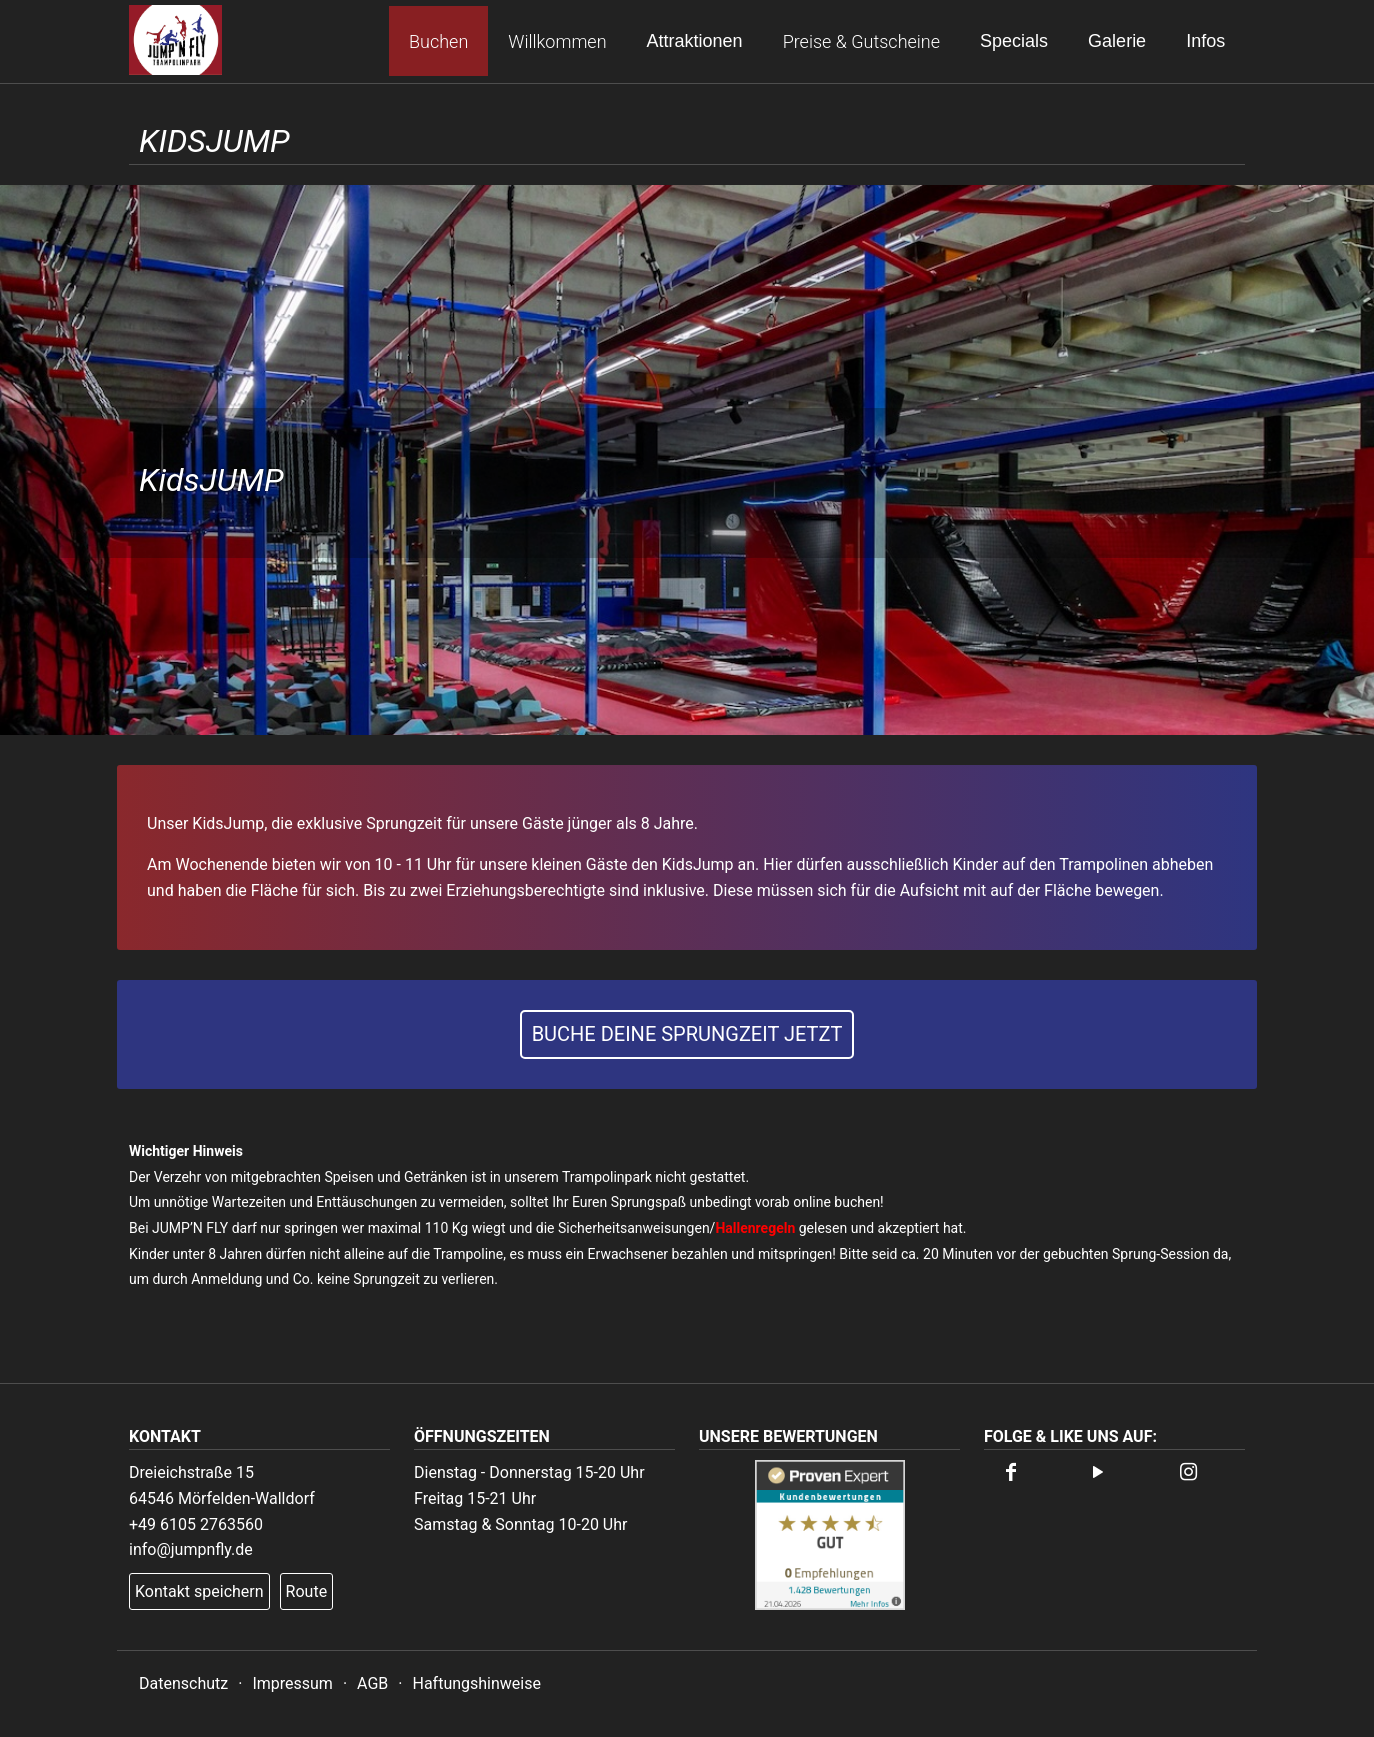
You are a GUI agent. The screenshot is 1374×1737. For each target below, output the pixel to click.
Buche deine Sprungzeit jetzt (687, 1034)
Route (307, 1591)
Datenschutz (183, 1683)
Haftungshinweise (476, 1683)
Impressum (292, 1683)
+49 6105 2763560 (196, 1524)
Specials (1014, 41)
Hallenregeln (755, 1228)
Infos (1205, 41)
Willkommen (557, 41)
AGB (372, 1683)
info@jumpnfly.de (191, 1549)
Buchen (438, 41)
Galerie (1117, 41)
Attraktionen (694, 41)
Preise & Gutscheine (860, 41)
